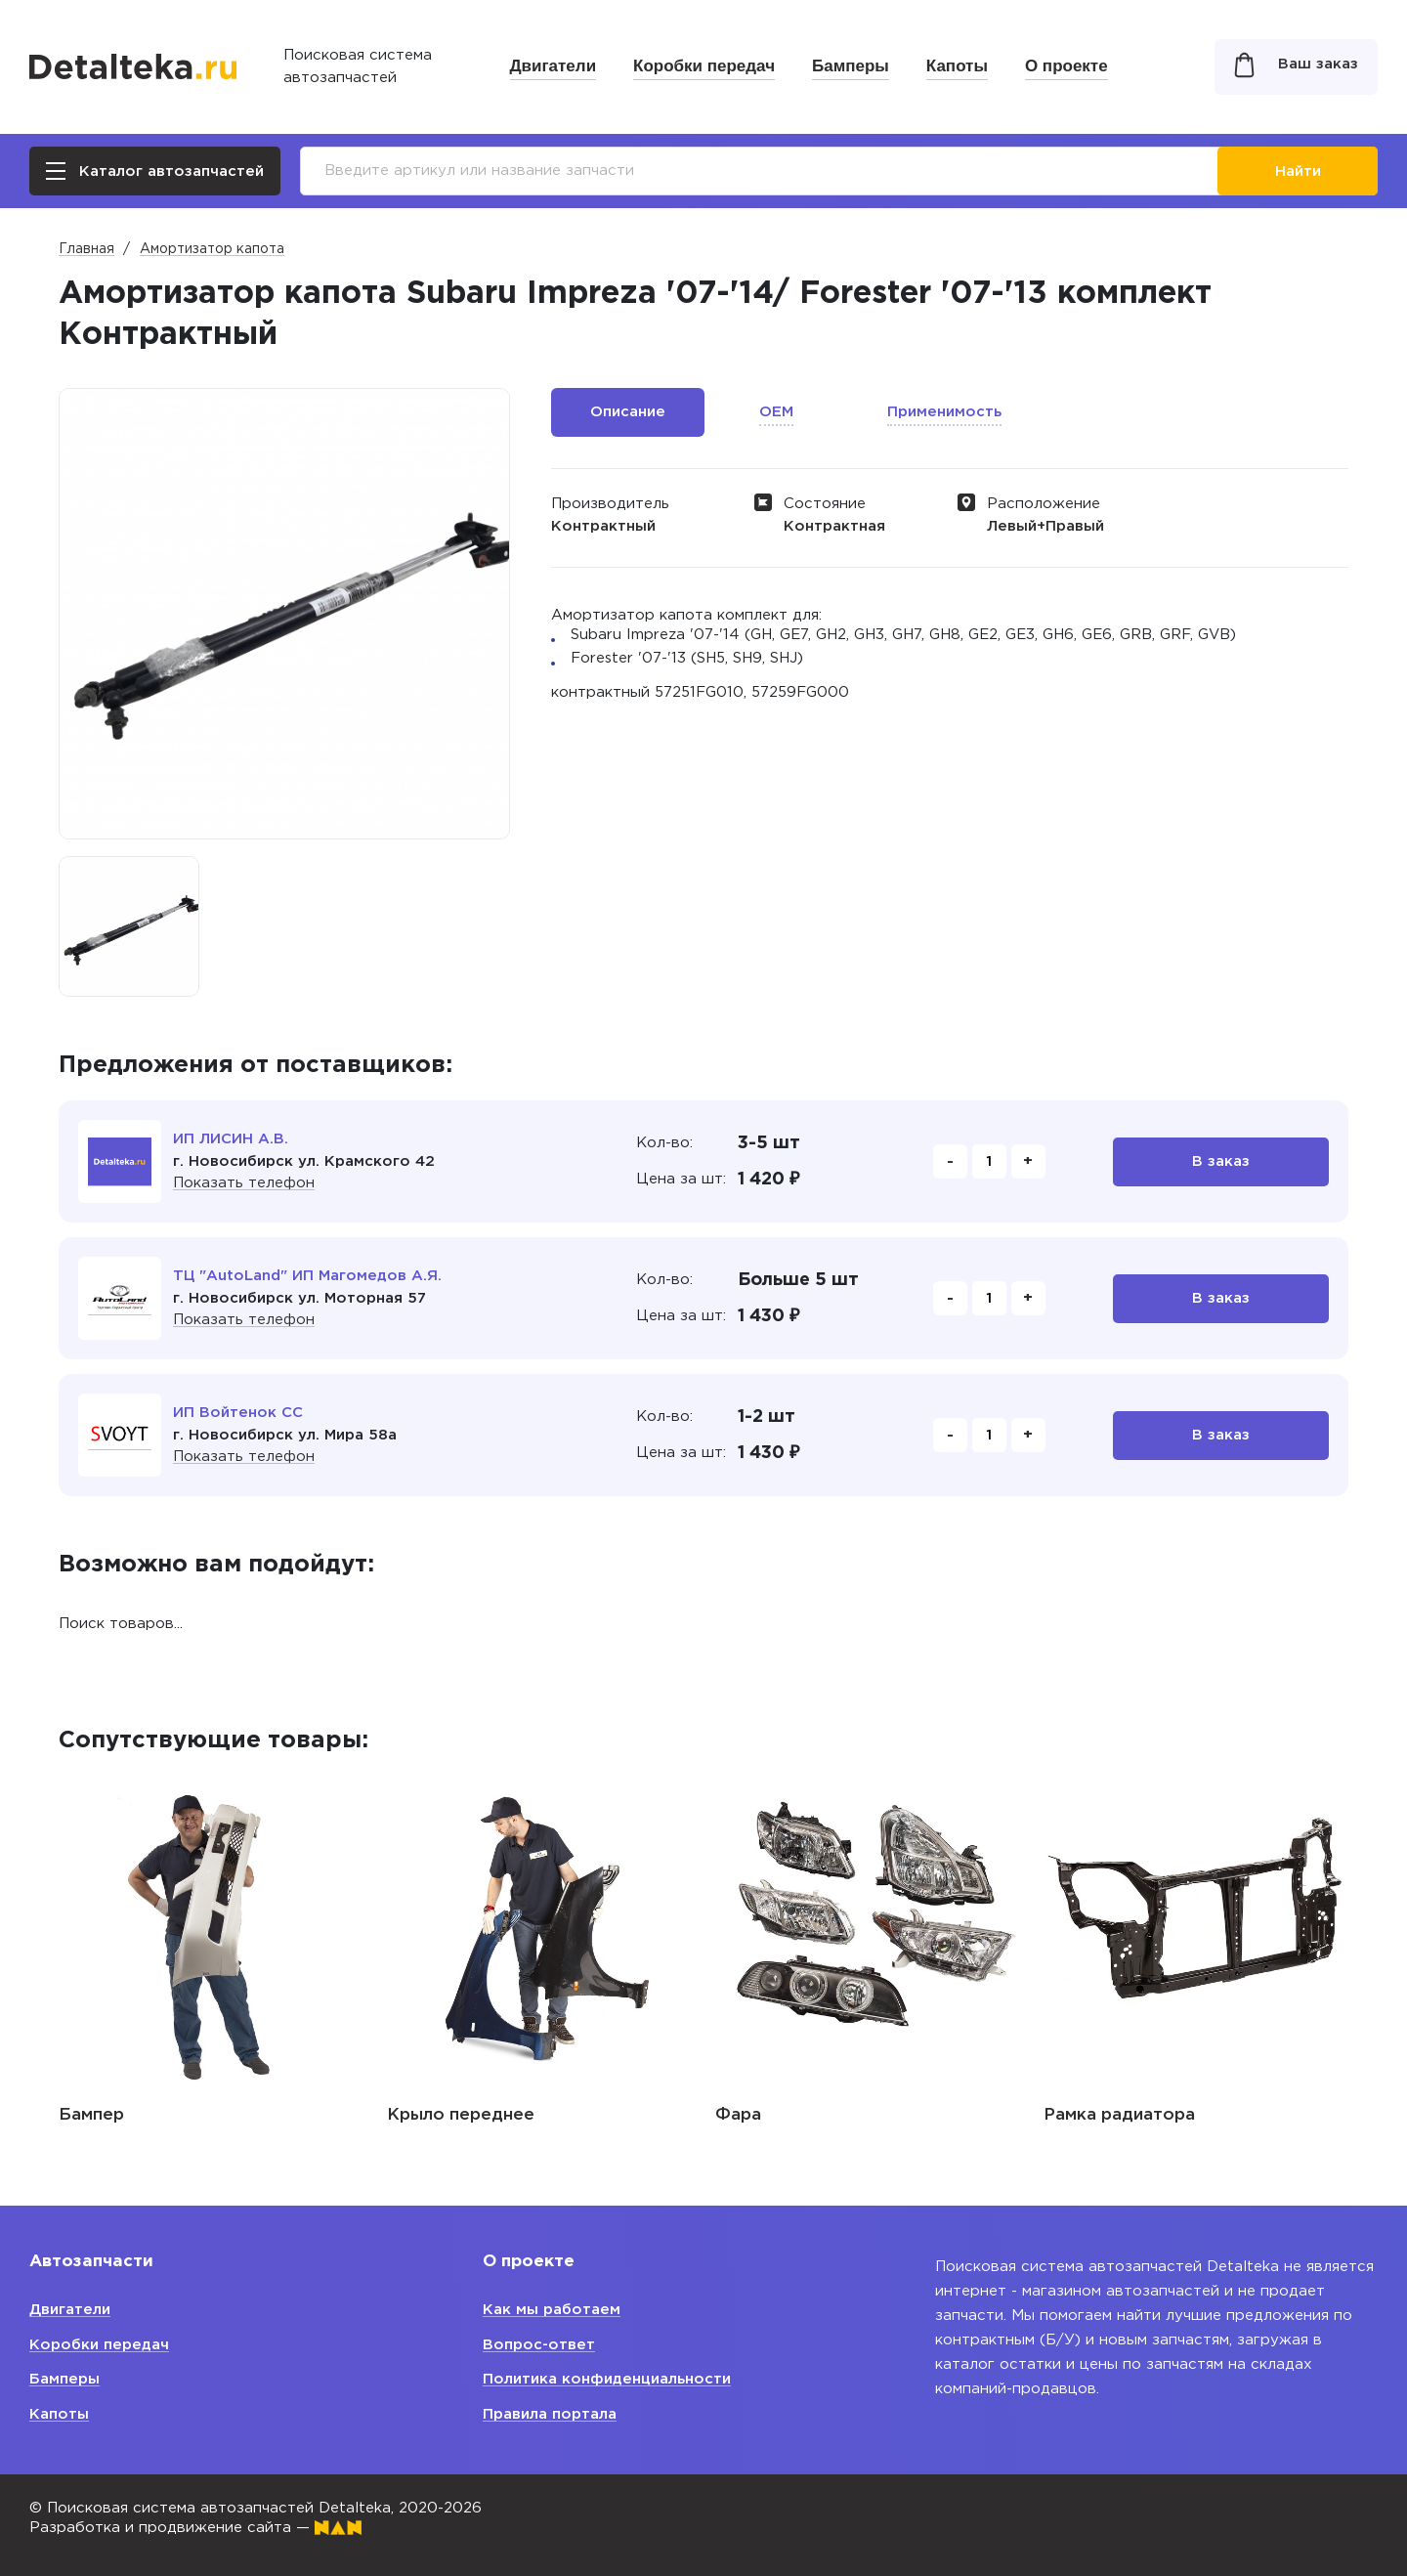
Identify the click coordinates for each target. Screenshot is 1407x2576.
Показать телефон (244, 1183)
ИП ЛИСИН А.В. (230, 1139)
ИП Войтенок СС (238, 1412)
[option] (129, 926)
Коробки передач (704, 66)
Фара (1066, 2115)
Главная (86, 249)
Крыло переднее (789, 2115)
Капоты (957, 66)
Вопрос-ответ (539, 2345)
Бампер (419, 2115)
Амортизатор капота (212, 249)
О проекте (1066, 66)
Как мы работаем (551, 2309)
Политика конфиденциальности (607, 2379)
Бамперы (850, 66)
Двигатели (553, 66)
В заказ (1221, 1161)
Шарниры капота (132, 2115)
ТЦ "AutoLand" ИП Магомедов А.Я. (307, 1275)
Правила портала (550, 2414)
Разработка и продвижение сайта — (195, 2527)
